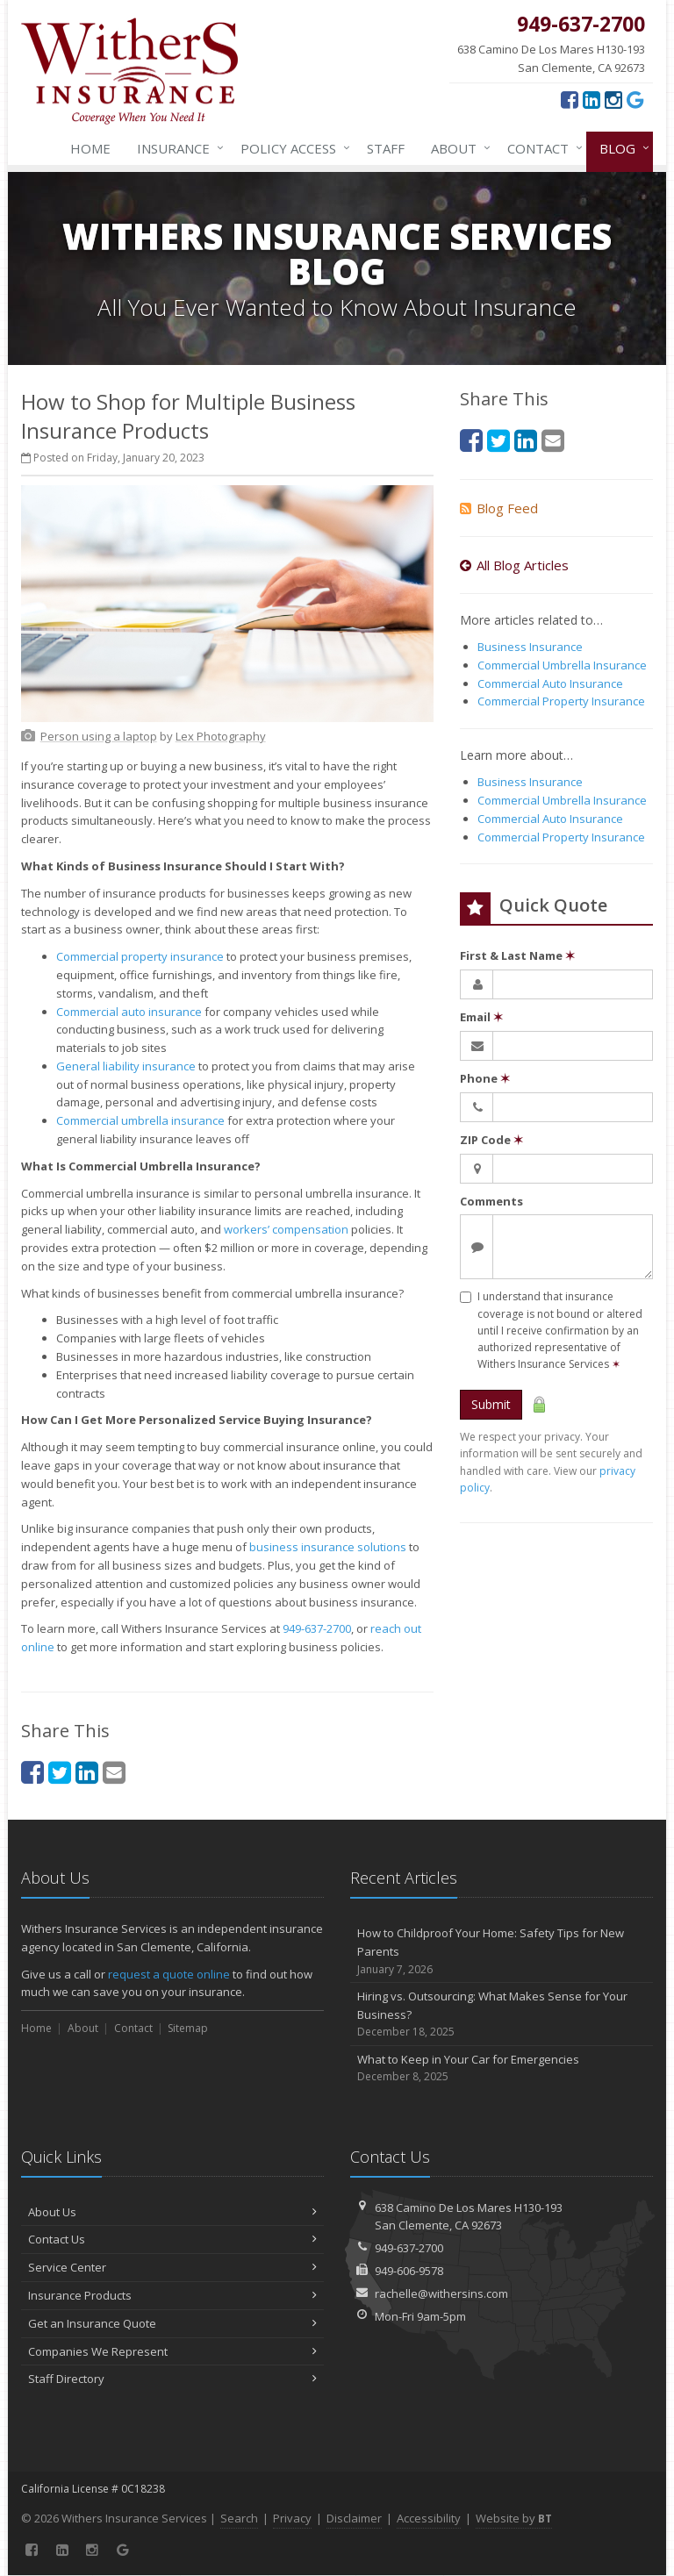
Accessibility (429, 2518)
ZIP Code (491, 1140)
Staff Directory (172, 2378)
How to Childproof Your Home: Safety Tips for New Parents (501, 1951)
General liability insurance (126, 1066)
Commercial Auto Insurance (550, 683)
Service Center (172, 2267)
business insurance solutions (327, 1547)
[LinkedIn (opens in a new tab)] (591, 99)
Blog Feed (499, 508)
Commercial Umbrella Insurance (562, 665)
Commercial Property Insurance (561, 701)
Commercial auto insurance (129, 1012)
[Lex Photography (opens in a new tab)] (221, 736)
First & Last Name (517, 955)
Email (481, 1017)
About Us (172, 2212)
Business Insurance (530, 647)
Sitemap (188, 2028)
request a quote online (169, 1974)
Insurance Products (172, 2295)
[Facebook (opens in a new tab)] (569, 99)
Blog (620, 148)
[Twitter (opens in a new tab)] (59, 1772)
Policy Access (291, 148)
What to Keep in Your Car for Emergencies (501, 2068)
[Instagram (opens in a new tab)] (613, 99)
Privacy (292, 2518)
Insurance (177, 148)
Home (90, 148)
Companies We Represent (172, 2351)
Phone (485, 1078)
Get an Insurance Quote (172, 2323)
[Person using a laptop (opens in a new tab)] (98, 736)
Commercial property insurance (140, 956)
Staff (386, 148)
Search (239, 2518)
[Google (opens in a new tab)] (635, 99)
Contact (541, 148)
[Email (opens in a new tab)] (114, 1772)
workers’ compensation (286, 1229)
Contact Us (172, 2239)
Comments (491, 1201)
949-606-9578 (409, 2271)
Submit (491, 1404)
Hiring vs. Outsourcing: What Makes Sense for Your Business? (501, 2014)
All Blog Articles (514, 565)
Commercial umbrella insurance (140, 1120)
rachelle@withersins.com (441, 2293)
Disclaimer (354, 2518)
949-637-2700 (317, 1628)
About (457, 148)
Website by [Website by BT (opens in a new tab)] (514, 2518)
